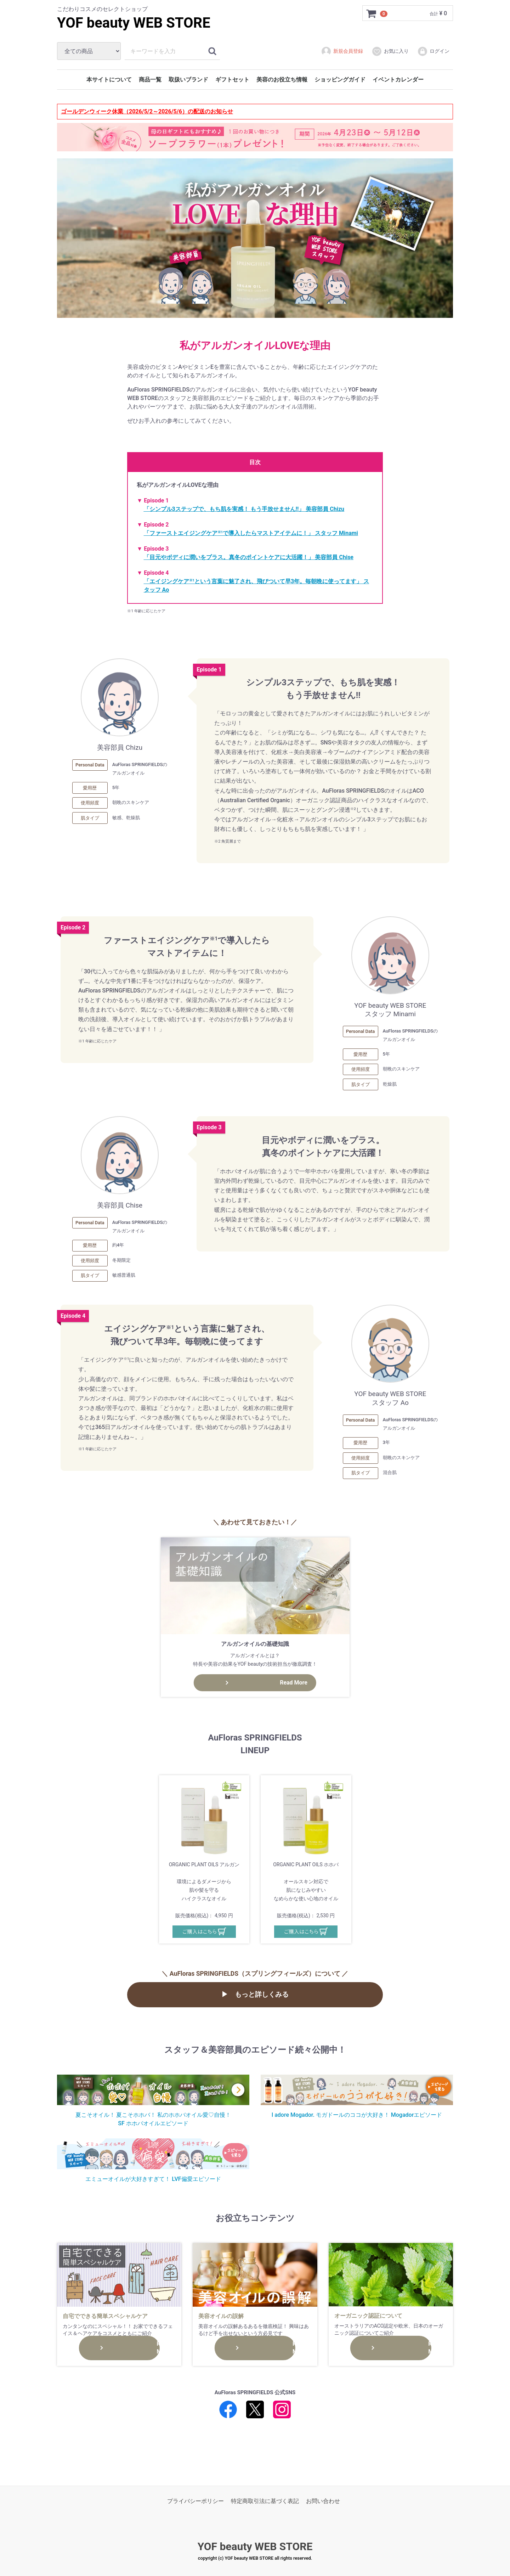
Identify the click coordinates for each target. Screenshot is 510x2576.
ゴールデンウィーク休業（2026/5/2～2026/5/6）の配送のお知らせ (147, 111)
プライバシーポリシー (195, 2500)
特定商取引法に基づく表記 (265, 2500)
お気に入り (390, 51)
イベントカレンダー (398, 79)
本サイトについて (109, 79)
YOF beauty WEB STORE (133, 23)
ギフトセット (232, 79)
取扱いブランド (188, 79)
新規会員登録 (342, 51)
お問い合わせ (323, 2500)
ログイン (433, 51)
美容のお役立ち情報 (281, 79)
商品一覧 (150, 79)
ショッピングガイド (340, 79)
